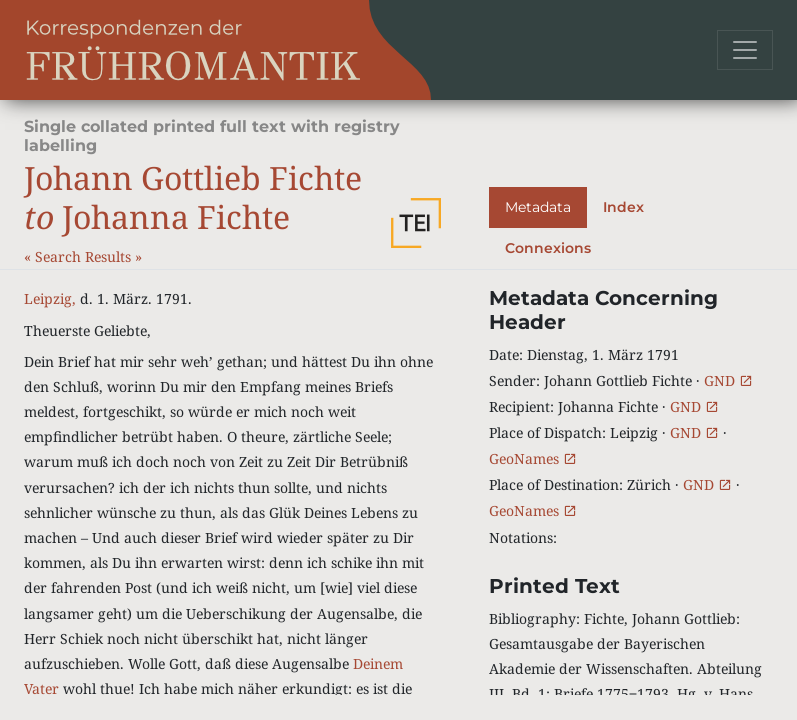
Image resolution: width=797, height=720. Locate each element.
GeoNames (533, 458)
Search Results (85, 256)
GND (728, 380)
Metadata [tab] (538, 207)
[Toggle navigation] (745, 50)
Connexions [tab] (548, 248)
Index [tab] (623, 207)
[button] (416, 223)
